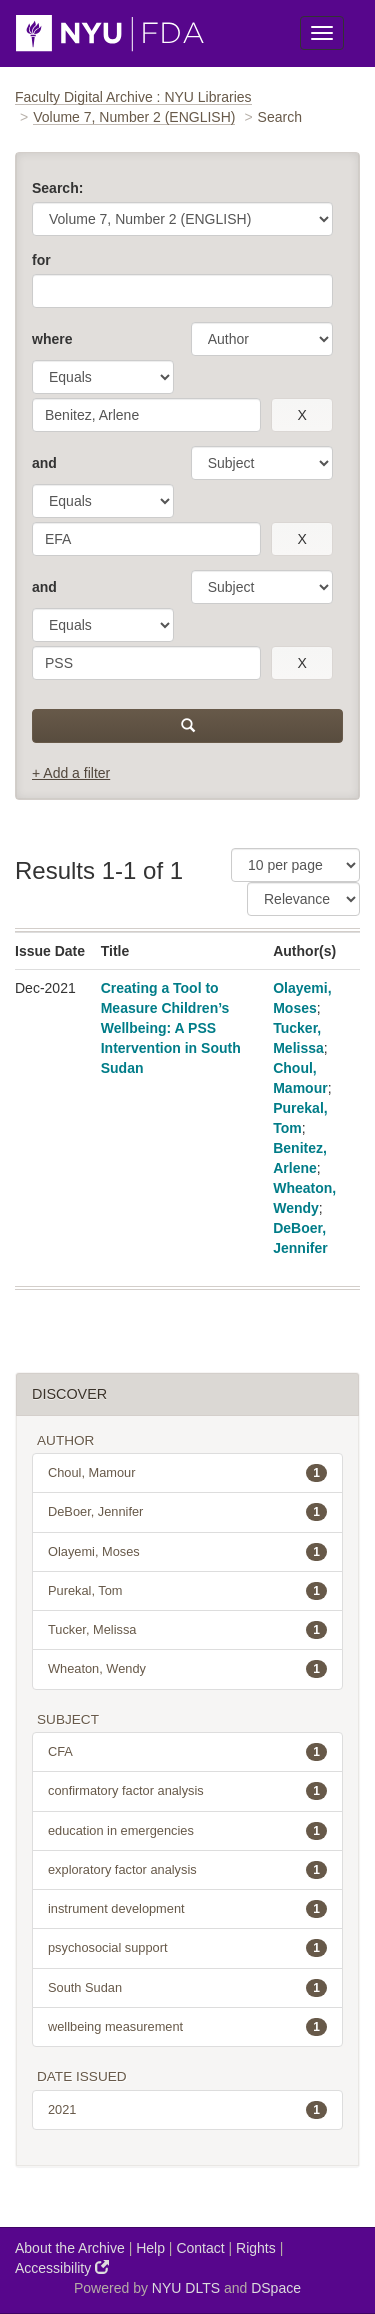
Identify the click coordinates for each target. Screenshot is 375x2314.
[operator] (103, 377)
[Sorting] (303, 899)
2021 (187, 2110)
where (52, 339)
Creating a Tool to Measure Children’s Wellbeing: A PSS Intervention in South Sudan (171, 1028)
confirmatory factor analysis (187, 1791)
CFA (187, 1752)
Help (150, 2248)
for (41, 260)
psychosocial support (187, 1948)
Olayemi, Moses (187, 1552)
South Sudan (187, 1988)
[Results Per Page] (295, 865)
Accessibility (62, 2267)
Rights (256, 2248)
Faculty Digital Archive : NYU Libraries (133, 97)
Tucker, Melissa (187, 1630)
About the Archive (70, 2248)
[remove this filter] (302, 415)
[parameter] (262, 339)
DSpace (276, 2288)
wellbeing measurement (187, 2027)
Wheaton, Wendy (187, 1669)
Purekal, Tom (187, 1591)
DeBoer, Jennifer (187, 1512)
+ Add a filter (71, 773)
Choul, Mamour (187, 1473)
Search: (57, 188)
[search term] (146, 415)
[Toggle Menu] (322, 33)
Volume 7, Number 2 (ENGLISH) (134, 117)
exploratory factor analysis (187, 1870)
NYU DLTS (186, 2288)
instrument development (187, 1909)
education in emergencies (187, 1831)
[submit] (187, 726)
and (44, 463)
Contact (200, 2248)
